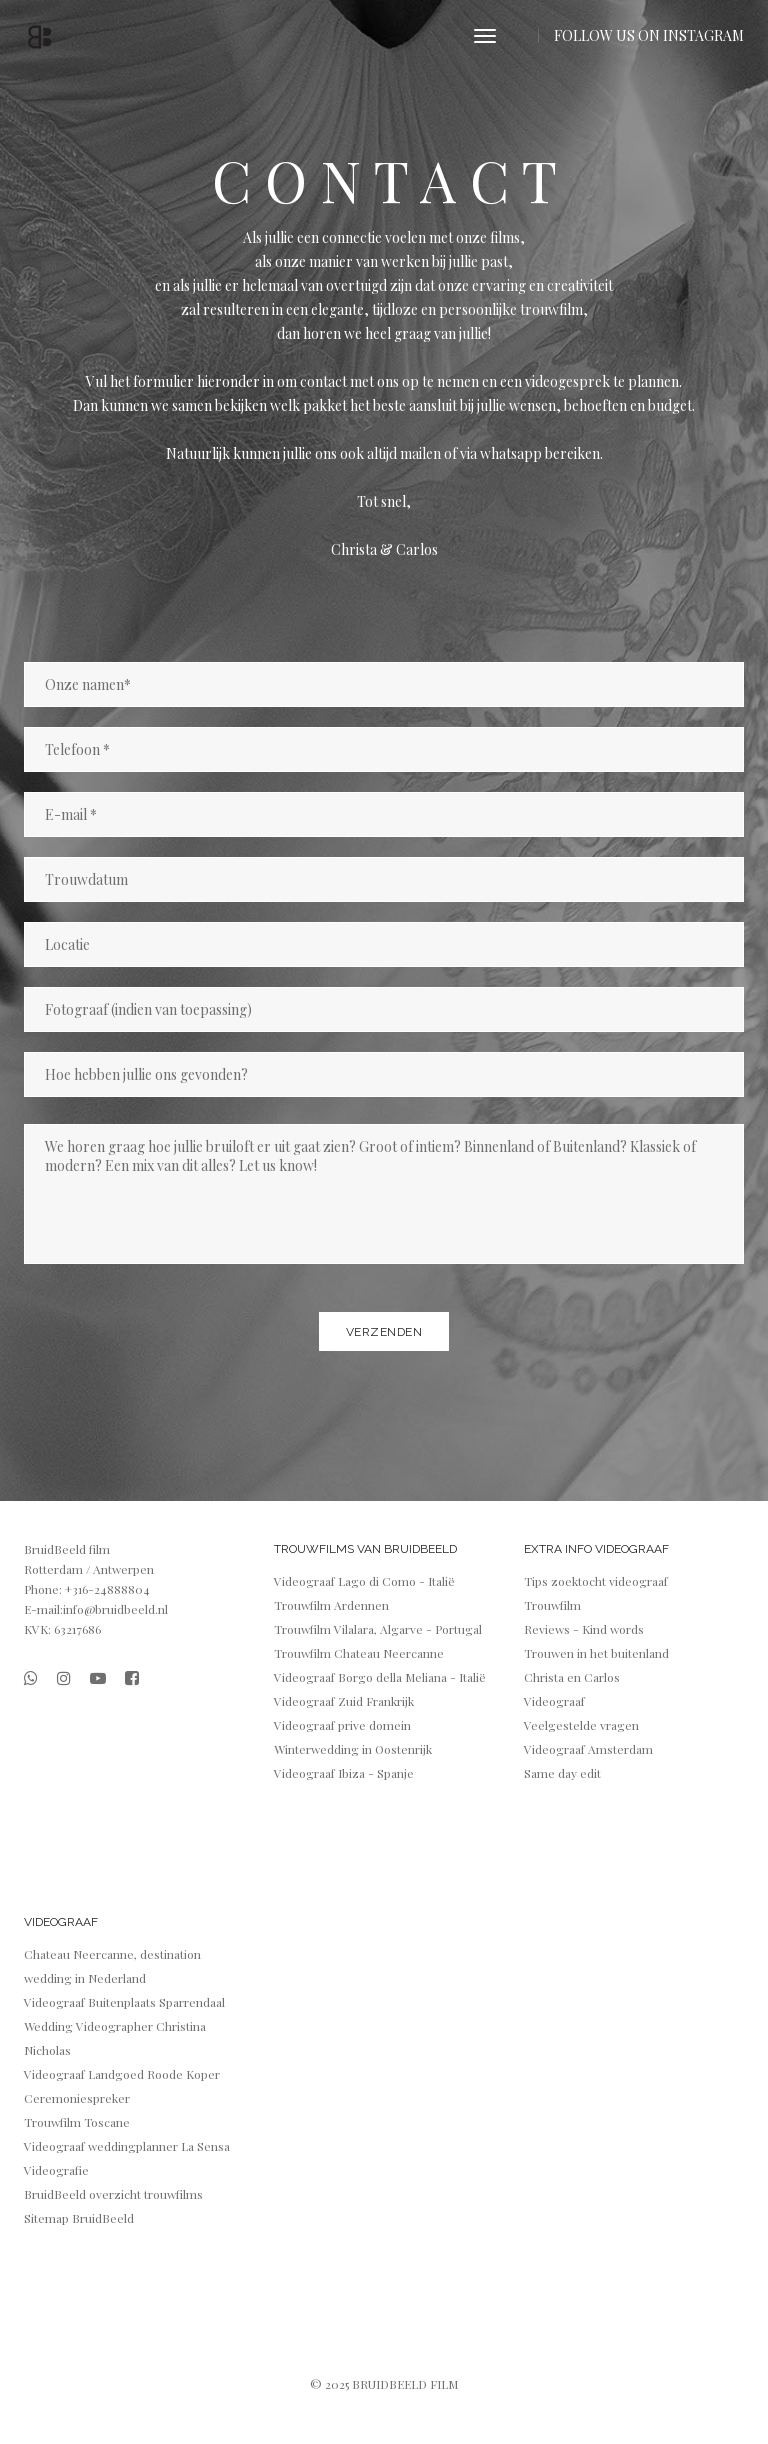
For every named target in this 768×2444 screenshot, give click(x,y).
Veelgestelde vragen (581, 1725)
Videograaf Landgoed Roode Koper (122, 2074)
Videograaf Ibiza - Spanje (344, 1773)
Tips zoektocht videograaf (596, 1581)
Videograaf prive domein (342, 1725)
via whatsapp (502, 453)
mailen (422, 453)
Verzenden (384, 1332)
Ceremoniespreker (77, 2098)
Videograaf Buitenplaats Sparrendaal (124, 2002)
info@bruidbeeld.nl (115, 1609)
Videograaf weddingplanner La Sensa (127, 2146)
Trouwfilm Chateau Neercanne (359, 1653)
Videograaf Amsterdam (588, 1749)
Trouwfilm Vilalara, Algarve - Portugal (378, 1629)
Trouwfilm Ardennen (331, 1605)
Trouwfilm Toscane (77, 2122)
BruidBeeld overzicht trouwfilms (113, 2194)
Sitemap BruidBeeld (79, 2218)
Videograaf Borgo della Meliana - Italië (380, 1677)
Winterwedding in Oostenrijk (353, 1749)
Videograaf (554, 1701)
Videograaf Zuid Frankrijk (344, 1701)
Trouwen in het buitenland (596, 1653)
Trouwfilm (552, 1605)
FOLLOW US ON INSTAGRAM (649, 35)
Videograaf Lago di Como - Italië (364, 1581)
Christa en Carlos (572, 1677)
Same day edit (562, 1773)
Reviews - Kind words (584, 1629)
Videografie (56, 2170)
